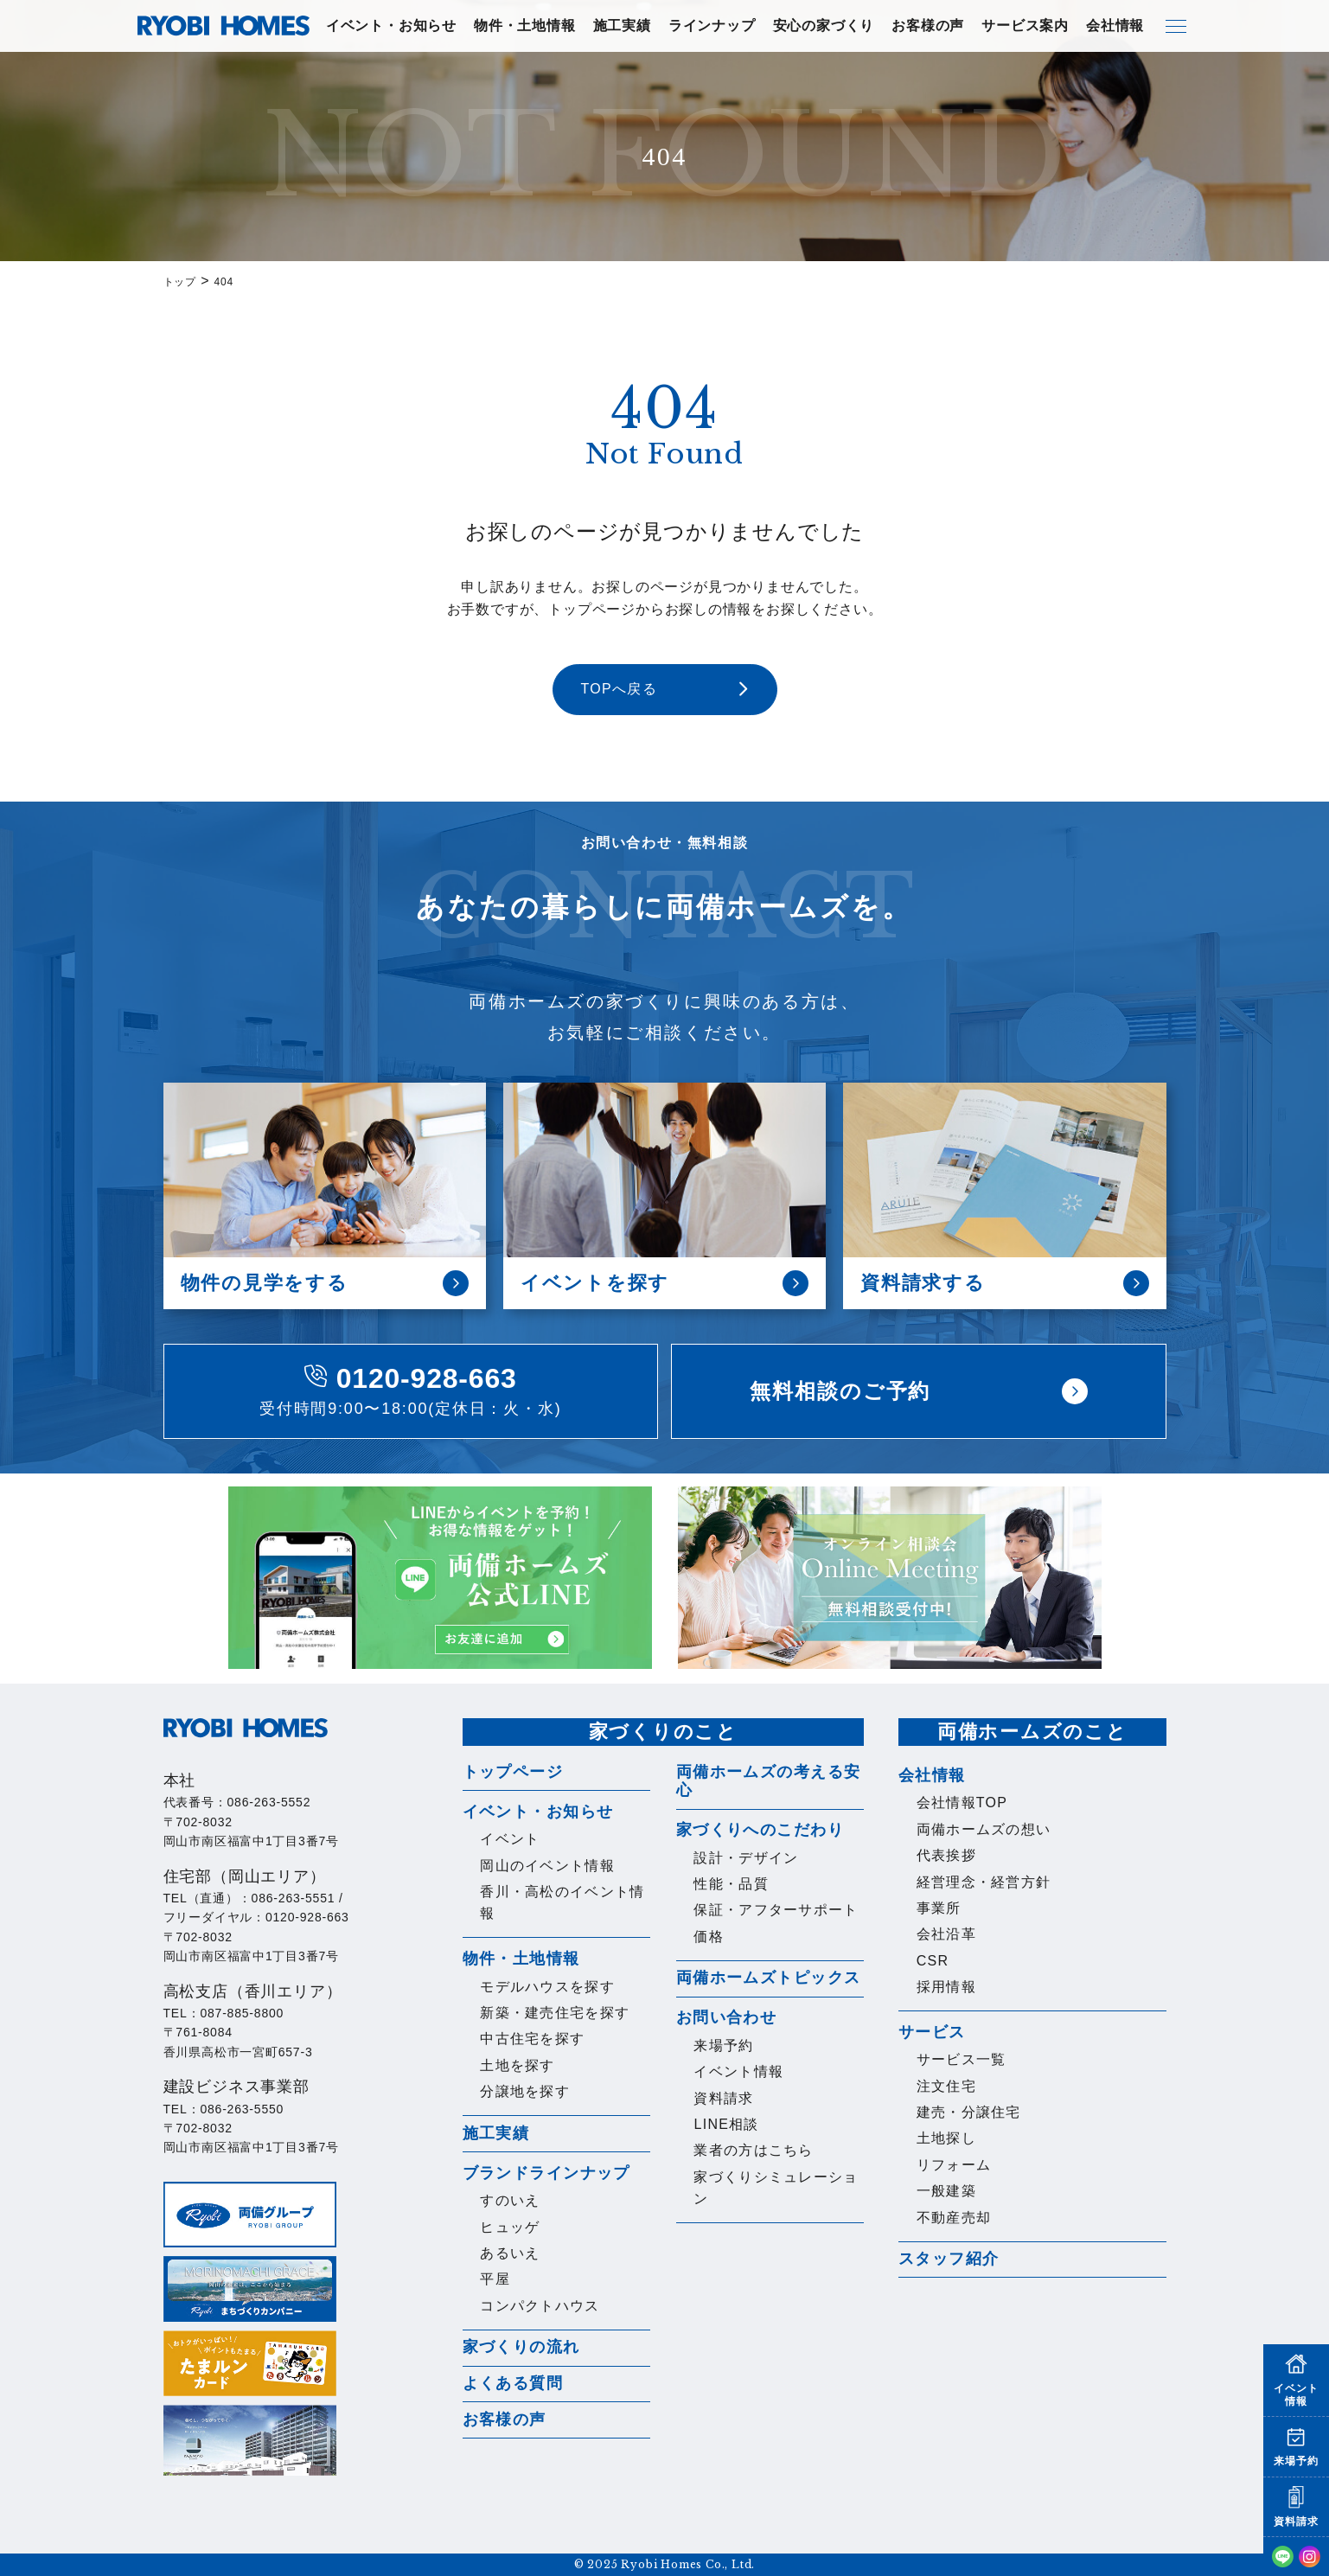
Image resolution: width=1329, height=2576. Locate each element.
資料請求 (723, 2098)
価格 (708, 1936)
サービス (932, 2032)
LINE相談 (725, 2124)
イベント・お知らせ (391, 25)
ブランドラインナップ (546, 2173)
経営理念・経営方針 (984, 1882)
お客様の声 (927, 25)
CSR (933, 1960)
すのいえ (510, 2200)
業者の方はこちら (753, 2150)
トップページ (513, 1771)
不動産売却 (954, 2217)
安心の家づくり (824, 25)
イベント (510, 1838)
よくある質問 (513, 2383)
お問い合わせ (726, 2017)
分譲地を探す (525, 2091)
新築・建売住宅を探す (554, 2012)
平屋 (495, 2279)
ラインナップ (712, 25)
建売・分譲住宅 (969, 2112)
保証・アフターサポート (775, 1909)
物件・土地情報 (525, 25)
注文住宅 (946, 2086)
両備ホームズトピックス (768, 1977)
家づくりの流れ (521, 2346)
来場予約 (723, 2045)
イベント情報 (738, 2071)
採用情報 (946, 1986)
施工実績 (622, 25)
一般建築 (946, 2190)
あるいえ (510, 2253)
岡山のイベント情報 (547, 1865)
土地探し (946, 2138)
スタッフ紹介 (949, 2258)
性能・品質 (730, 1883)
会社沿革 (946, 1934)
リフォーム (954, 2164)
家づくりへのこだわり (760, 1829)
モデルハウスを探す (547, 1986)
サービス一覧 (961, 2059)
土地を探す (517, 2065)
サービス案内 (1025, 25)
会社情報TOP (962, 1802)
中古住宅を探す (532, 2038)
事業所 (939, 1908)
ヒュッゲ (510, 2227)
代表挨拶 (946, 1855)
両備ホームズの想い (984, 1829)
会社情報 (1115, 25)
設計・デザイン (745, 1858)
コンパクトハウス (539, 2305)
